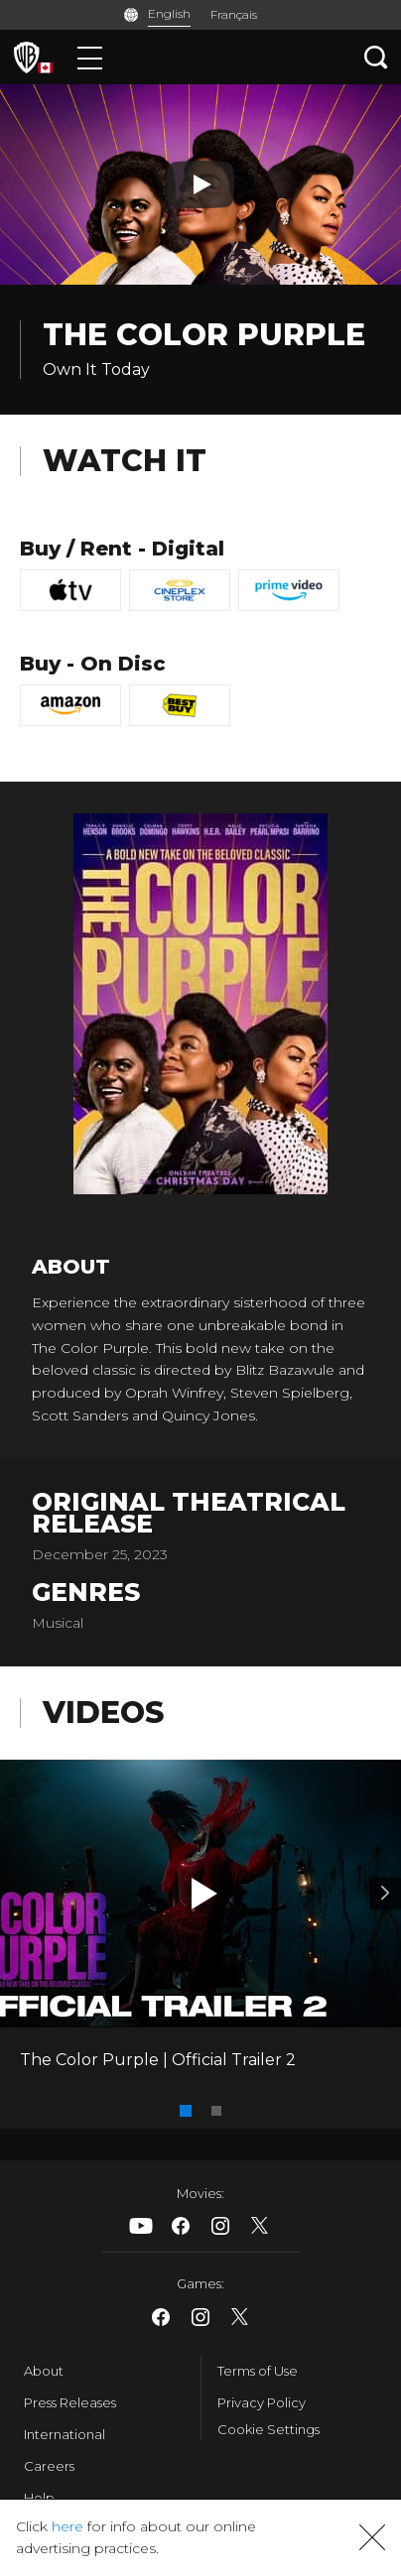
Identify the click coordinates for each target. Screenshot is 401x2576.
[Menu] (89, 57)
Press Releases (70, 2402)
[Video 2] (385, 1893)
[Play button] (200, 184)
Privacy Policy (261, 2402)
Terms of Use (257, 2371)
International (64, 2434)
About (44, 2371)
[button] (204, 1893)
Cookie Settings (268, 2429)
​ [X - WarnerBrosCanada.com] (260, 2226)
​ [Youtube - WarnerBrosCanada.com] (141, 2226)
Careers (49, 2466)
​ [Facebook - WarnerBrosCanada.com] (181, 2226)
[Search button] (376, 57)
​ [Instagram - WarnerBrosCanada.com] (220, 2226)
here (67, 2526)
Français (233, 14)
